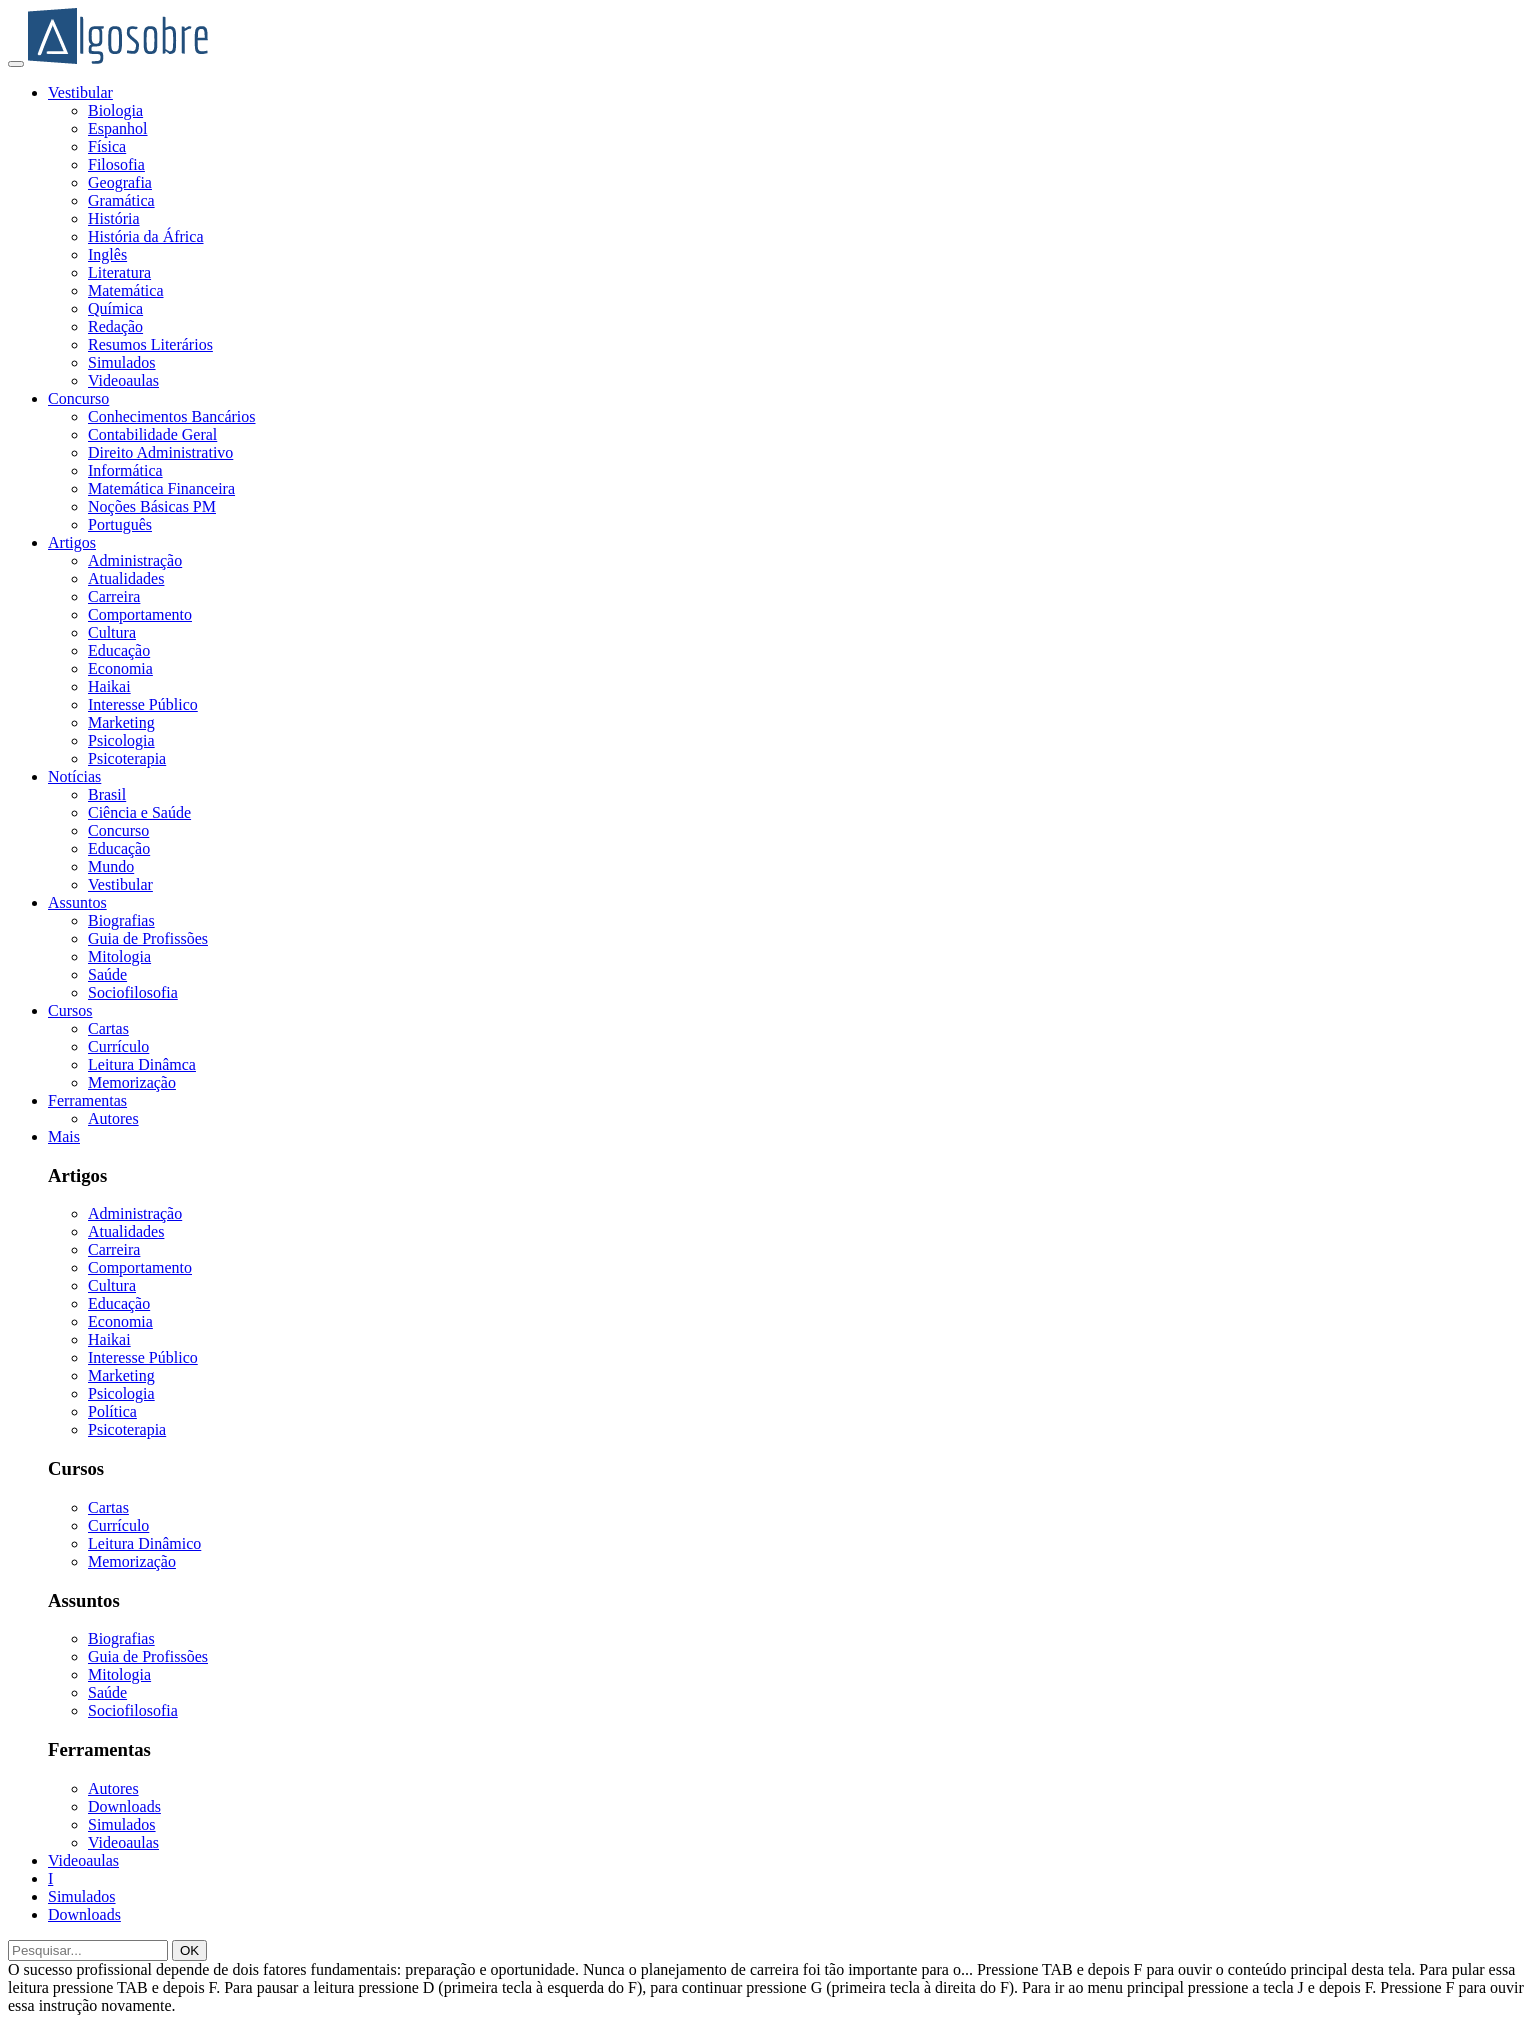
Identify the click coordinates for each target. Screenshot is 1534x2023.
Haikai (109, 686)
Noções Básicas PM (152, 506)
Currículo (118, 1046)
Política (112, 1411)
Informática (125, 470)
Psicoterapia (127, 758)
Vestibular (80, 92)
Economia (120, 668)
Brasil (107, 794)
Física (107, 146)
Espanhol (118, 128)
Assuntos (77, 902)
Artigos (72, 542)
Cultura (112, 632)
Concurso (78, 398)
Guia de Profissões (148, 938)
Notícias (74, 776)
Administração (135, 560)
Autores (113, 1118)
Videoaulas (123, 380)
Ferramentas (87, 1100)
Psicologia (121, 740)
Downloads (124, 1806)
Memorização (132, 1082)
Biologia (115, 110)
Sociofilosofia (133, 992)
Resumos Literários (150, 344)
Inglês (107, 254)
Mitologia (119, 956)
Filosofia (116, 164)
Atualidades (126, 578)
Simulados (122, 362)
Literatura (119, 272)
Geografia (120, 182)
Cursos (70, 1010)
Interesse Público (143, 704)
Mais (64, 1136)
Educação (119, 650)
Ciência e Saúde (139, 812)
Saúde (107, 974)
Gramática (121, 200)
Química (115, 308)
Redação (115, 326)
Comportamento (140, 614)
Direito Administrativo (160, 452)
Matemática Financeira (161, 488)
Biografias (121, 920)
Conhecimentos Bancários (172, 416)
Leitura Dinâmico (144, 1543)
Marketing (121, 722)
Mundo (111, 866)
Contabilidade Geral (152, 434)
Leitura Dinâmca (142, 1064)
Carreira (114, 596)
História (114, 218)
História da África (146, 236)
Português (120, 524)
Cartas (108, 1028)
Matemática (126, 290)
